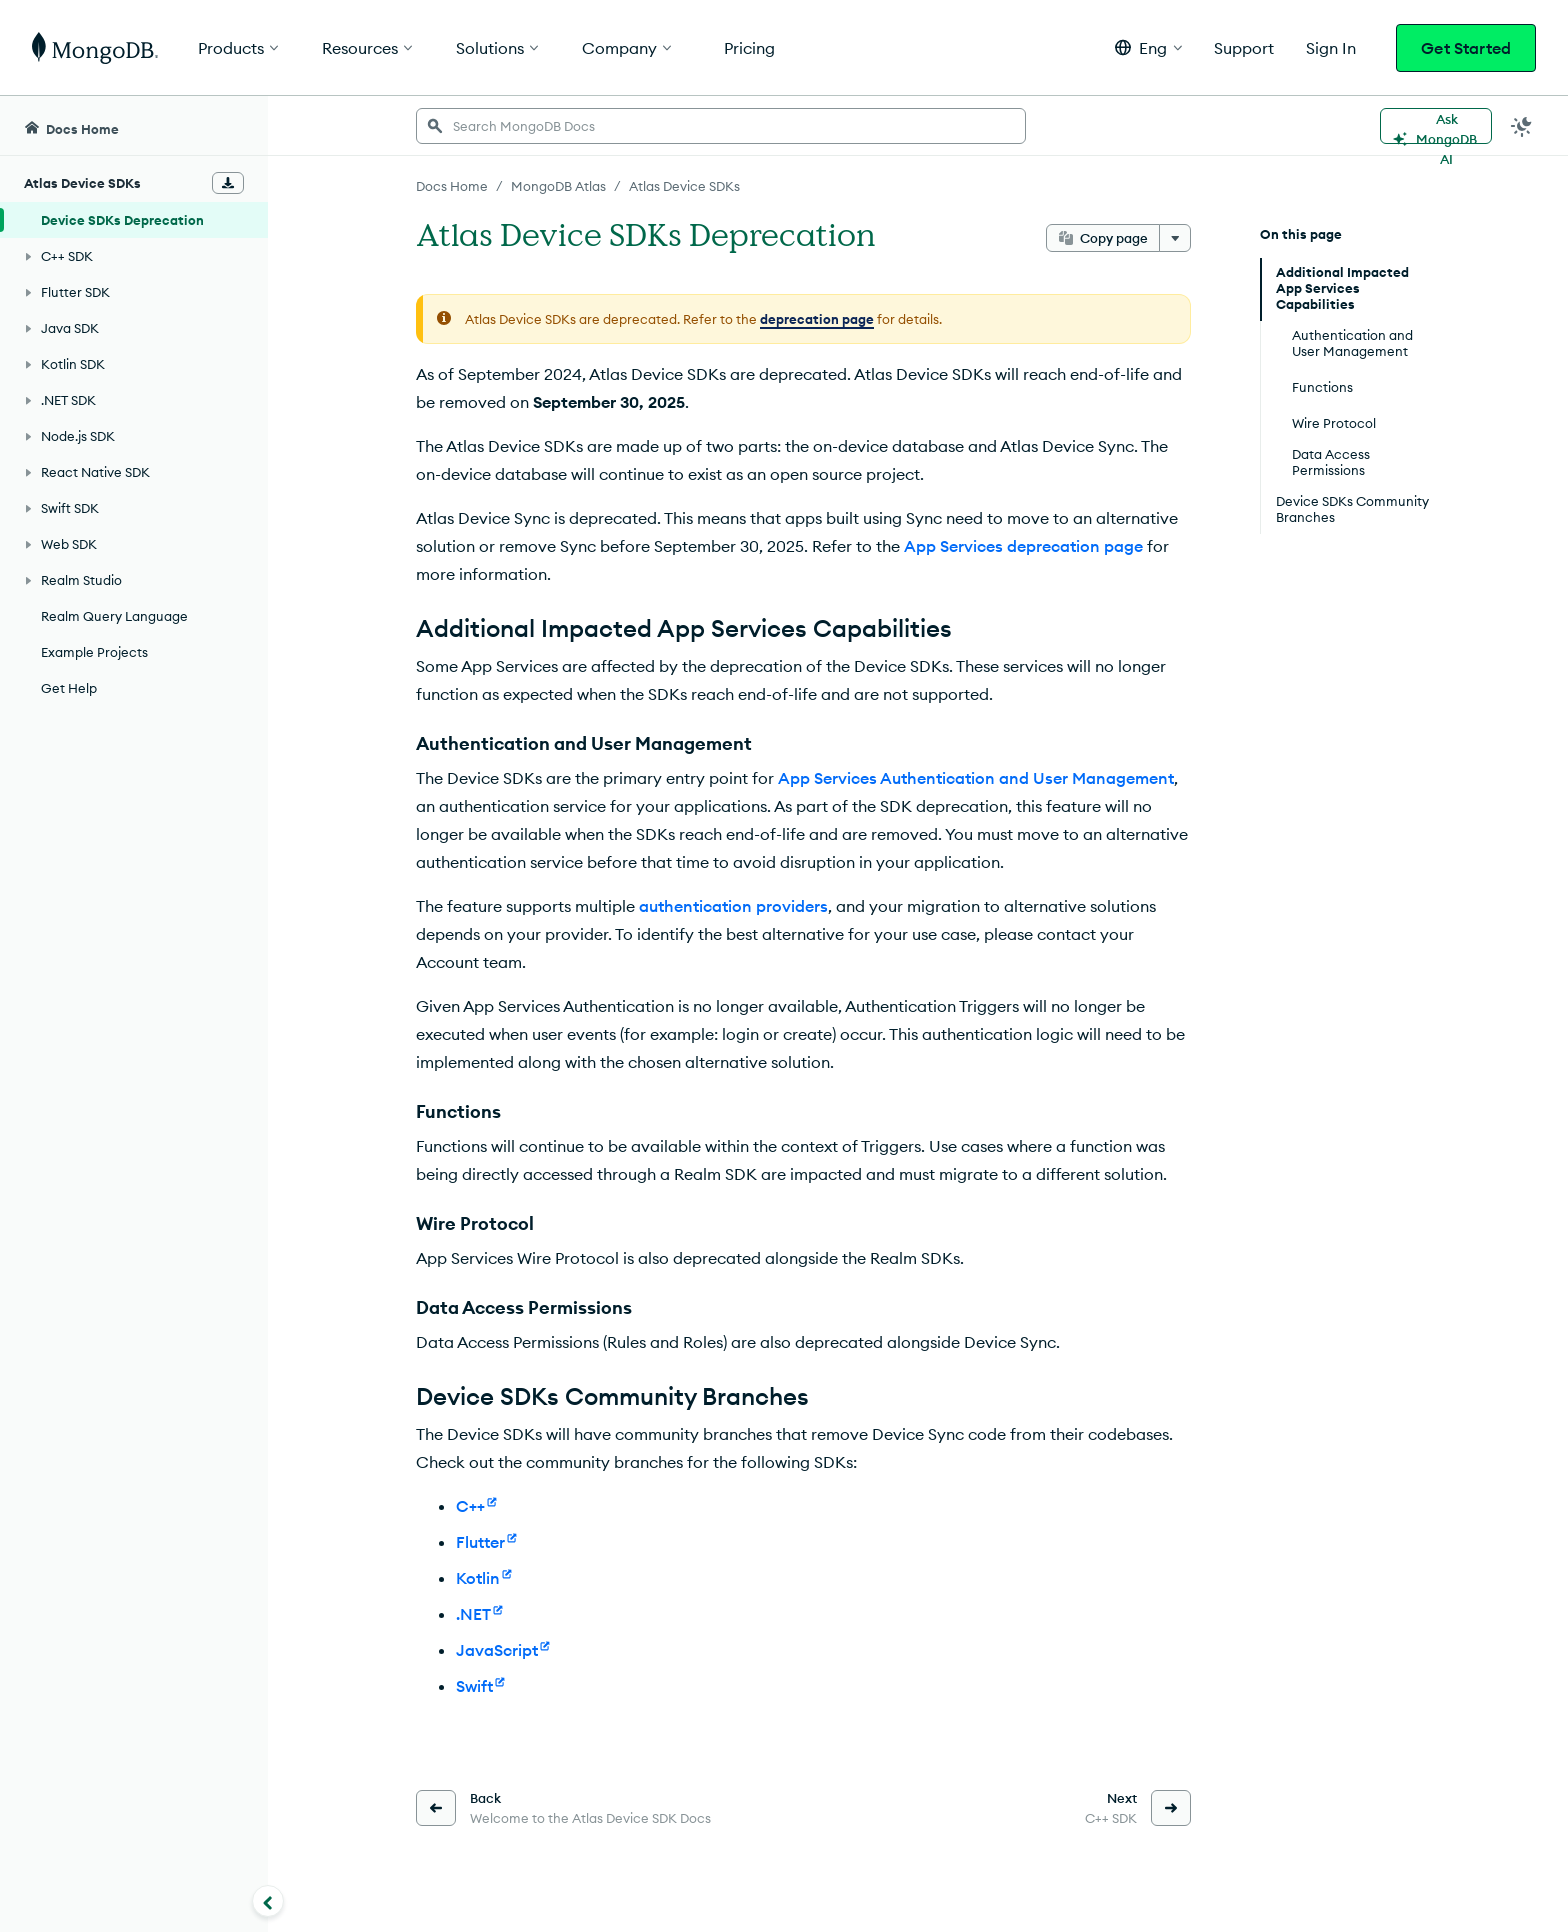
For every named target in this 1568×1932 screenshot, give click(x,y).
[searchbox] (721, 126)
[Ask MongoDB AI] (1436, 126)
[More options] (1175, 238)
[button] (1148, 47)
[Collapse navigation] (268, 1901)
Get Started (1466, 48)
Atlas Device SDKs (684, 186)
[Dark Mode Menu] (1522, 126)
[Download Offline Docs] (228, 183)
